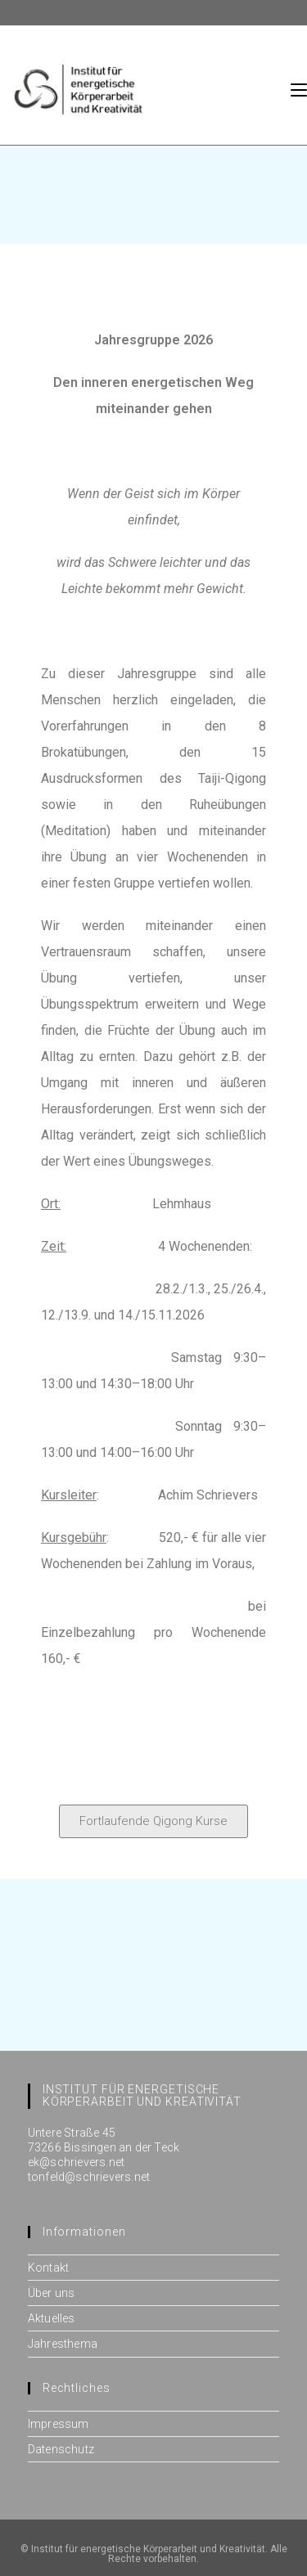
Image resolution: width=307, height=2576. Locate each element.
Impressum (58, 2423)
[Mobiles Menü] (299, 89)
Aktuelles (51, 2318)
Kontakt (48, 2267)
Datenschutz (61, 2449)
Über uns (51, 2293)
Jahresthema (62, 2343)
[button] (153, 1821)
